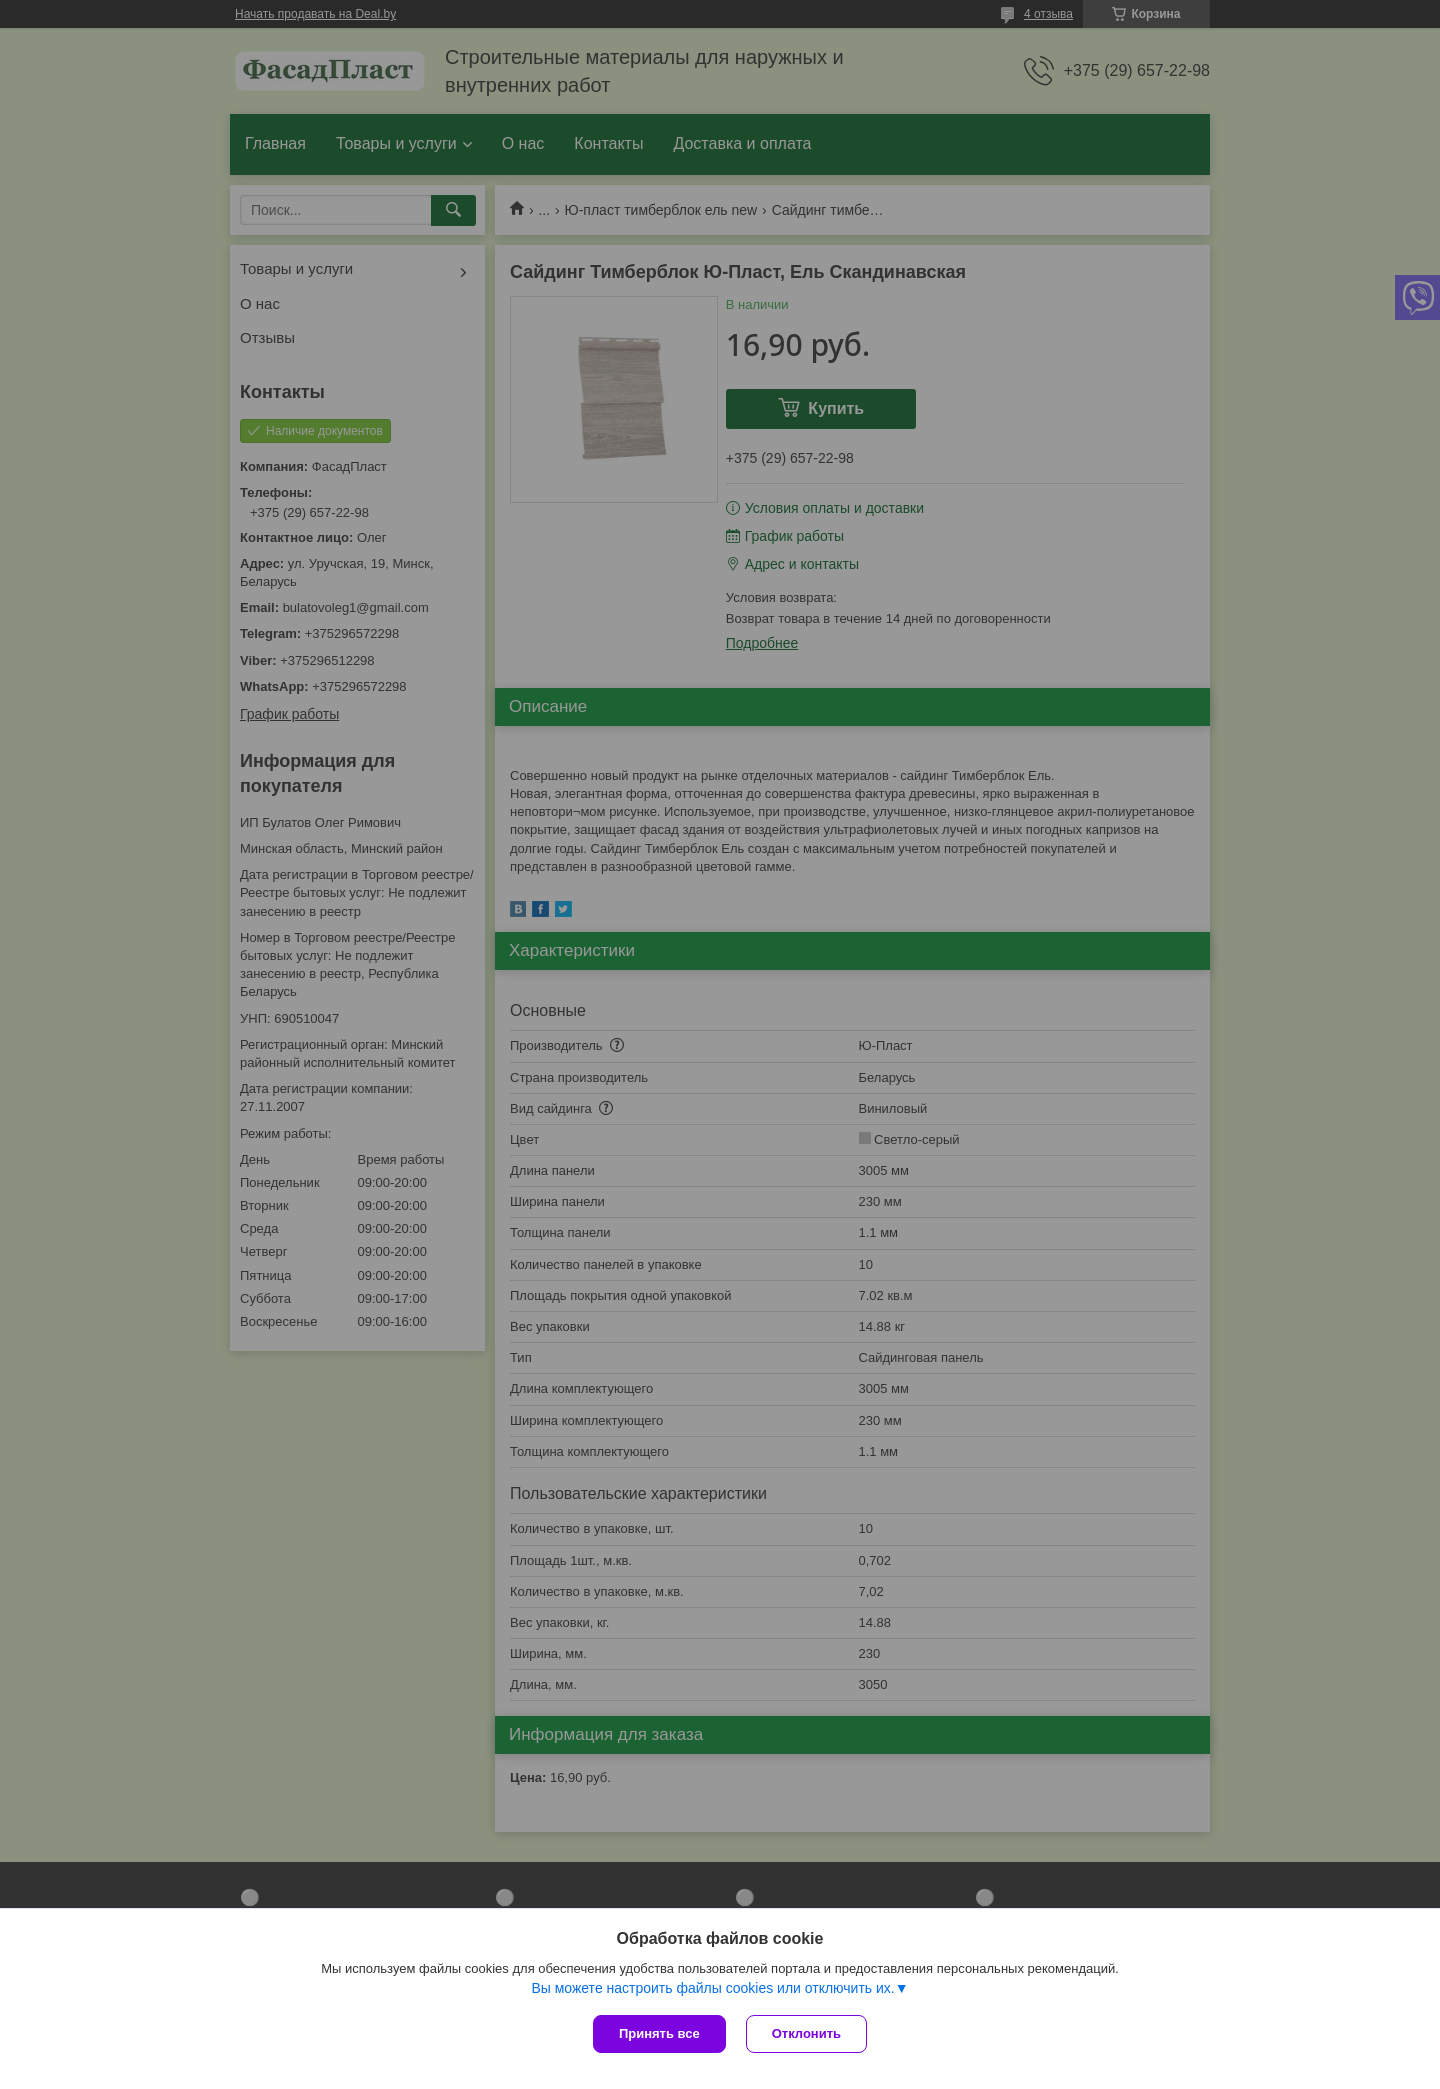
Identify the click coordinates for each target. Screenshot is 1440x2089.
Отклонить (806, 2033)
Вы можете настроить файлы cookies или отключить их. (712, 1988)
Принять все (659, 2033)
